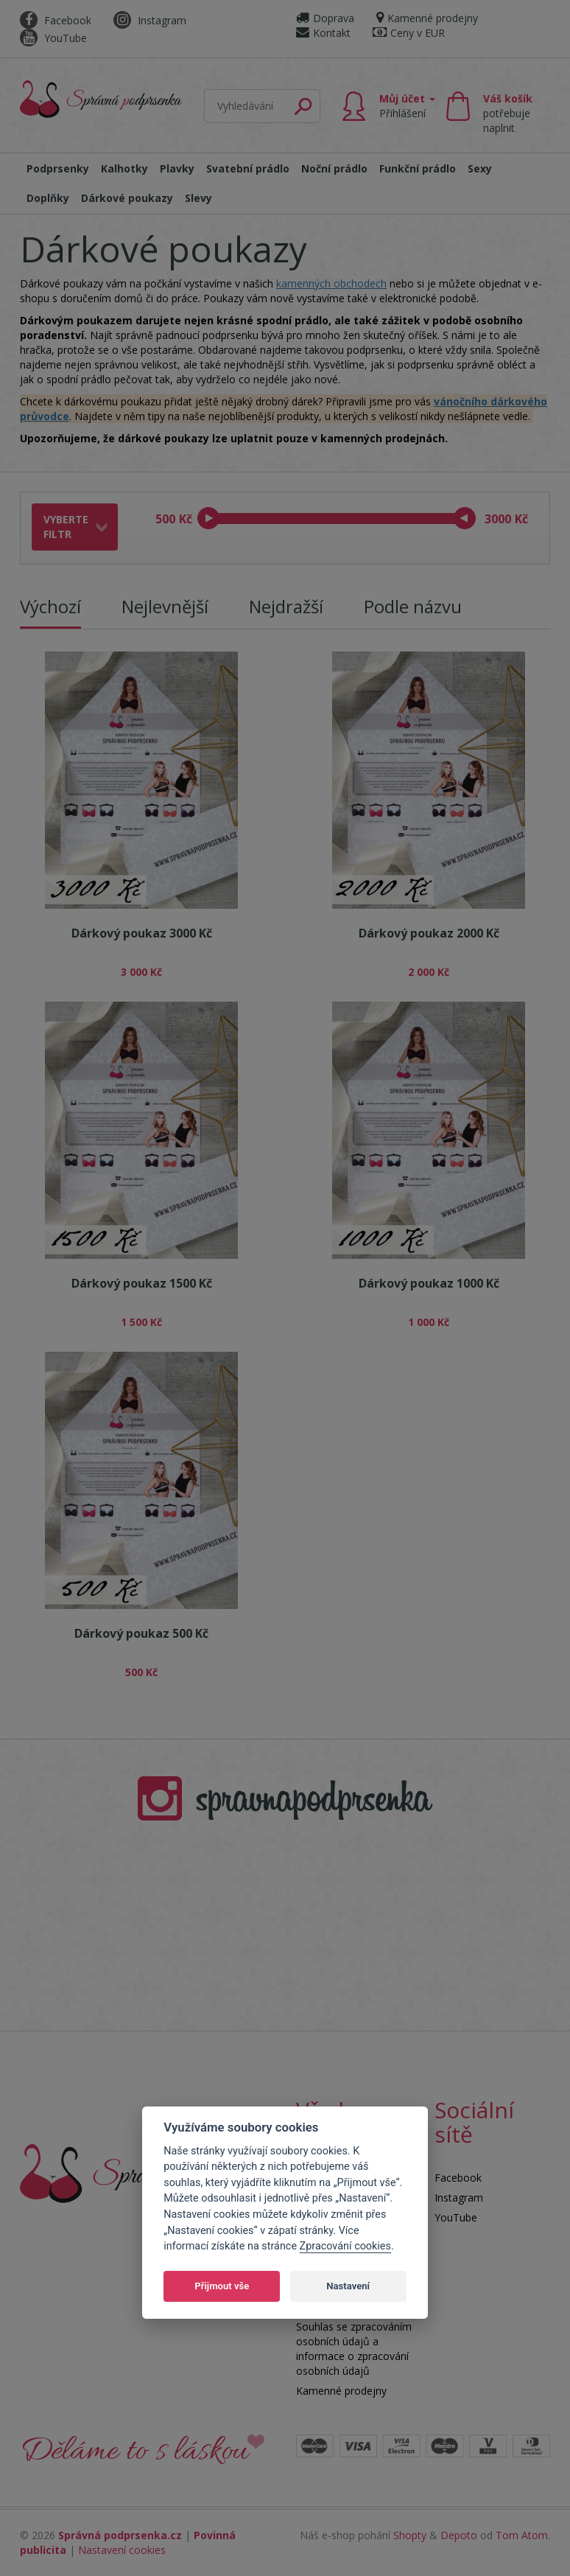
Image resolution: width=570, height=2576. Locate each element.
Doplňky (48, 198)
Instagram (149, 20)
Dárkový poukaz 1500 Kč (141, 1283)
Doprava (325, 18)
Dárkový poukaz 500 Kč (141, 1633)
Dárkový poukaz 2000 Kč (429, 933)
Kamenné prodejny (427, 18)
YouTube (53, 38)
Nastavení (348, 2285)
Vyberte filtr (65, 526)
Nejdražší (286, 606)
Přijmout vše (221, 2285)
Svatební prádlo (247, 168)
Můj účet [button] (407, 105)
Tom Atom (522, 2535)
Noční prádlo (334, 168)
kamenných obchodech (331, 283)
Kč (185, 519)
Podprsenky (58, 168)
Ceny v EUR (409, 33)
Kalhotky (124, 168)
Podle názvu (413, 606)
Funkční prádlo (417, 168)
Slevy (198, 198)
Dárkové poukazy (127, 198)
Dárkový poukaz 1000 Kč (429, 1283)
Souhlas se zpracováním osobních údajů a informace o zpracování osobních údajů (354, 2349)
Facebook (55, 20)
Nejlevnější (165, 606)
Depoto (458, 2535)
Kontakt (323, 33)
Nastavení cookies (122, 2550)
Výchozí (50, 606)
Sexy (480, 168)
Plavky (177, 168)
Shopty (409, 2535)
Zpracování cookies (345, 2246)
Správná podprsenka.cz (120, 2535)
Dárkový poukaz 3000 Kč (141, 933)
